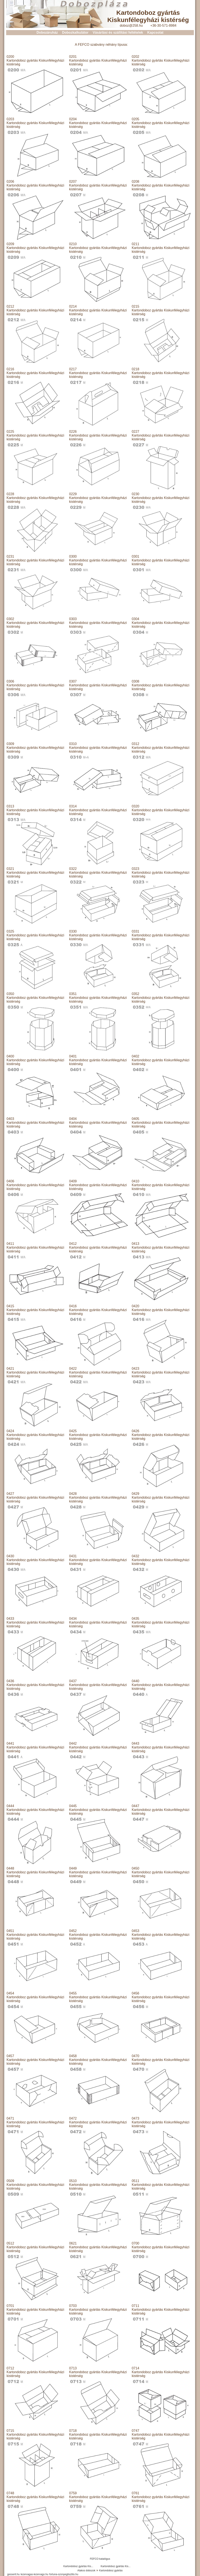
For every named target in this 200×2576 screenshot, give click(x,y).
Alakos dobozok (86, 2570)
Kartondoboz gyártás (111, 2570)
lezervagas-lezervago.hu (34, 2574)
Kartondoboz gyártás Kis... (78, 2566)
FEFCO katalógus (100, 2558)
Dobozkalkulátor (75, 32)
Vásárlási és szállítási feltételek (118, 32)
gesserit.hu (13, 2574)
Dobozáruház (47, 32)
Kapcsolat (155, 32)
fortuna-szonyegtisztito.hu (63, 2574)
